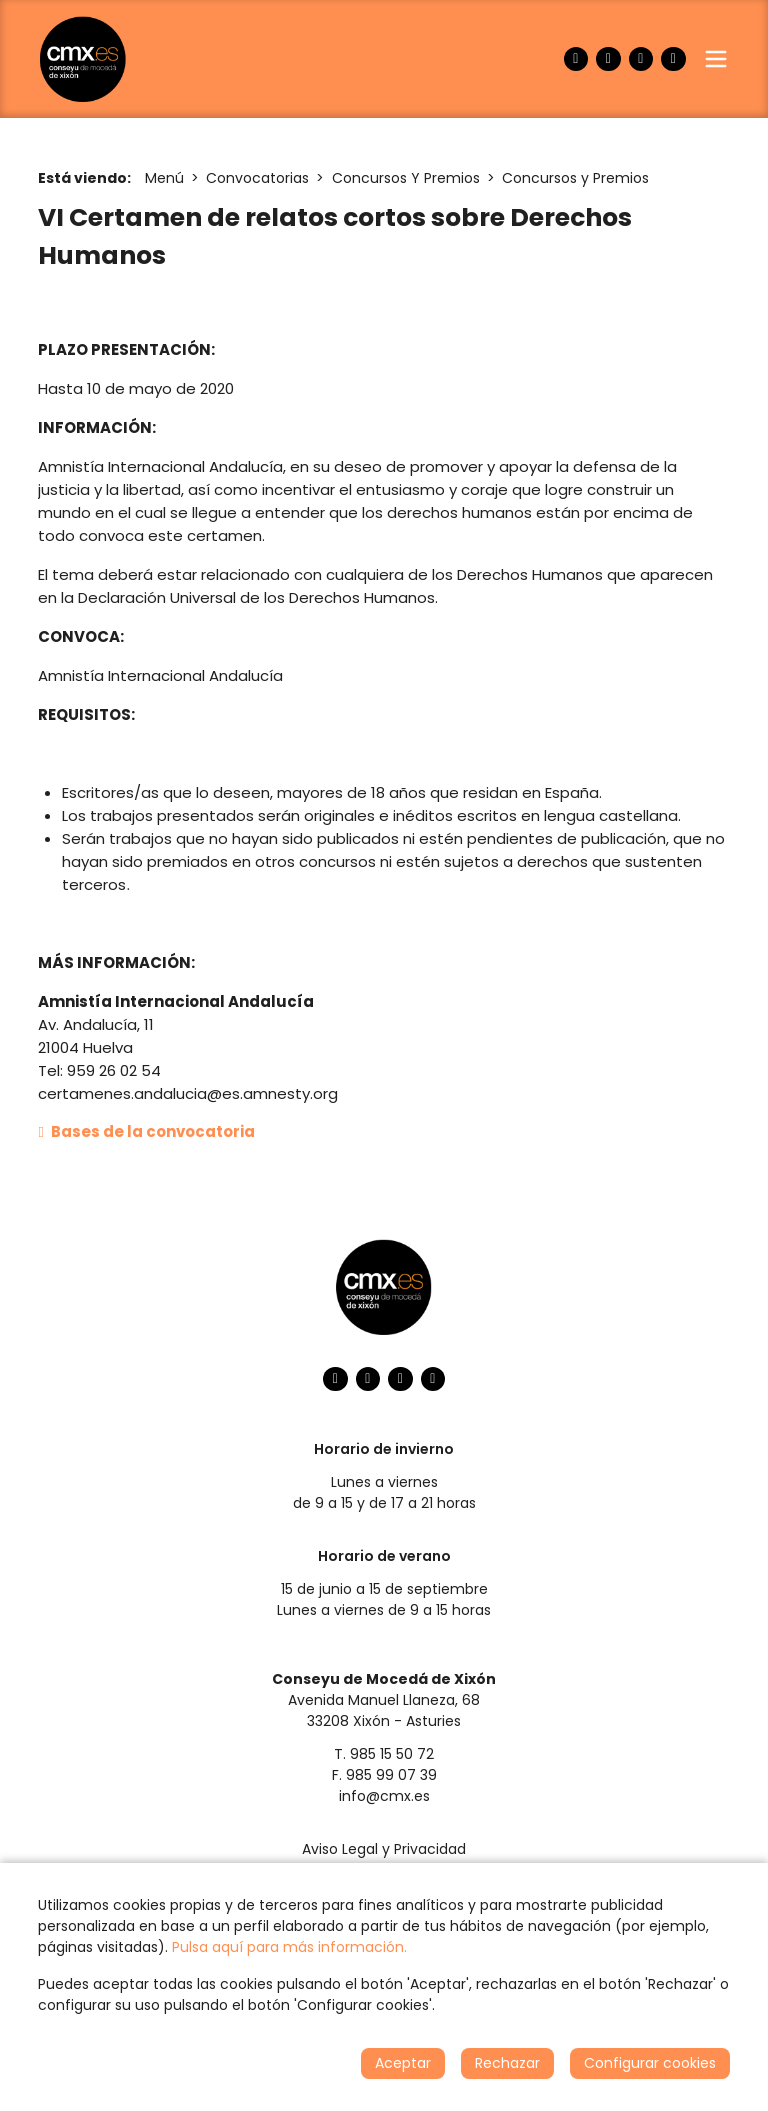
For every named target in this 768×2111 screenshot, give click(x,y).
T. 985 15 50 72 (384, 1754)
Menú (164, 178)
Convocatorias (257, 178)
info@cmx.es (384, 1796)
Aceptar (403, 2063)
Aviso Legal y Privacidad (384, 1849)
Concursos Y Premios (406, 178)
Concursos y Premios (575, 178)
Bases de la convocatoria (146, 1131)
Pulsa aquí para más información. (289, 1947)
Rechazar (507, 2063)
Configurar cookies (650, 2063)
